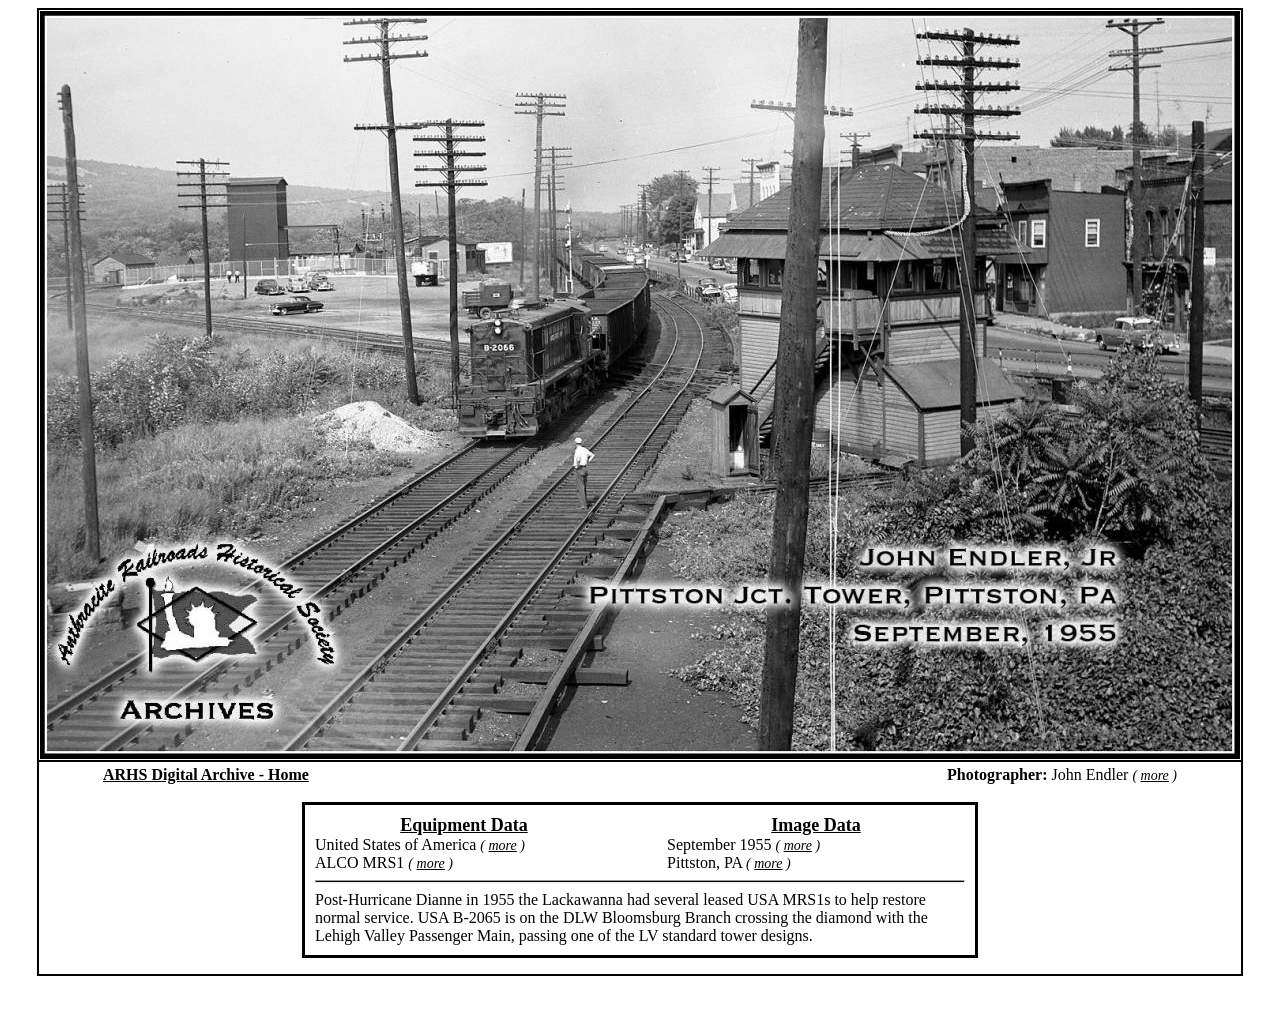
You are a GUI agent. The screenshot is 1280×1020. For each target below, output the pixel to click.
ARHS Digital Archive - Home (206, 774)
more (1155, 775)
